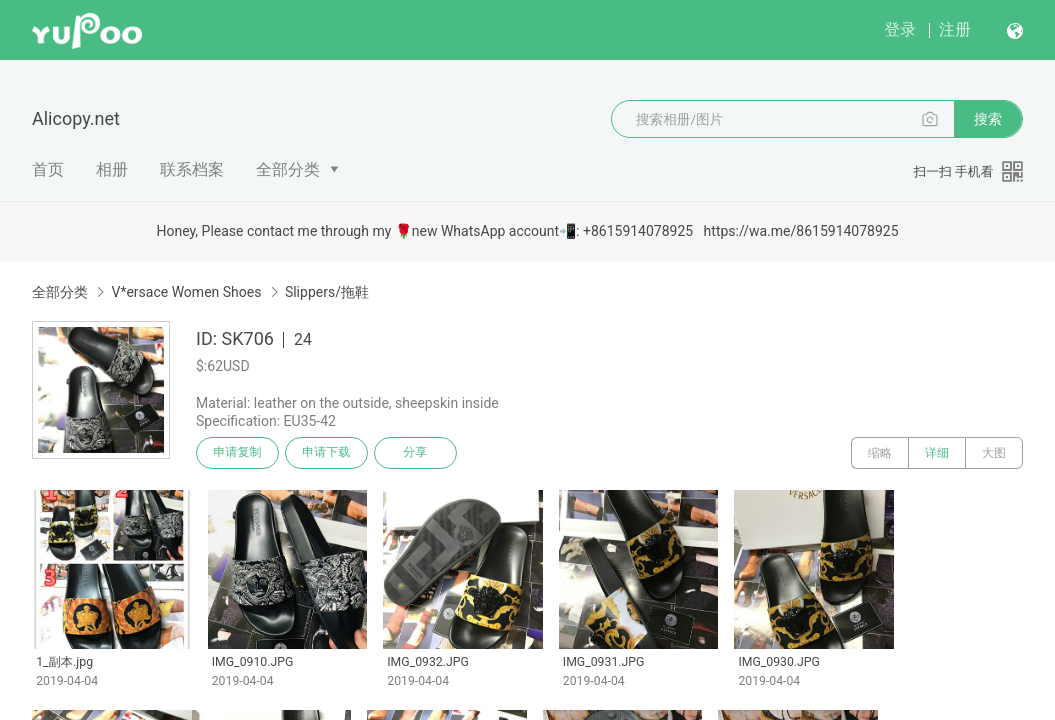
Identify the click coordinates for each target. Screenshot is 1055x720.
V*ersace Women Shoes (186, 292)
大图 (994, 453)
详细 (937, 453)
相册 (112, 169)
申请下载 (328, 453)
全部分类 (288, 169)
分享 (418, 453)
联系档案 (192, 169)
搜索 (988, 119)
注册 (955, 29)
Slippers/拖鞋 (327, 292)
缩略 (880, 453)
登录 (900, 29)
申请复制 (238, 453)
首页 (48, 169)
